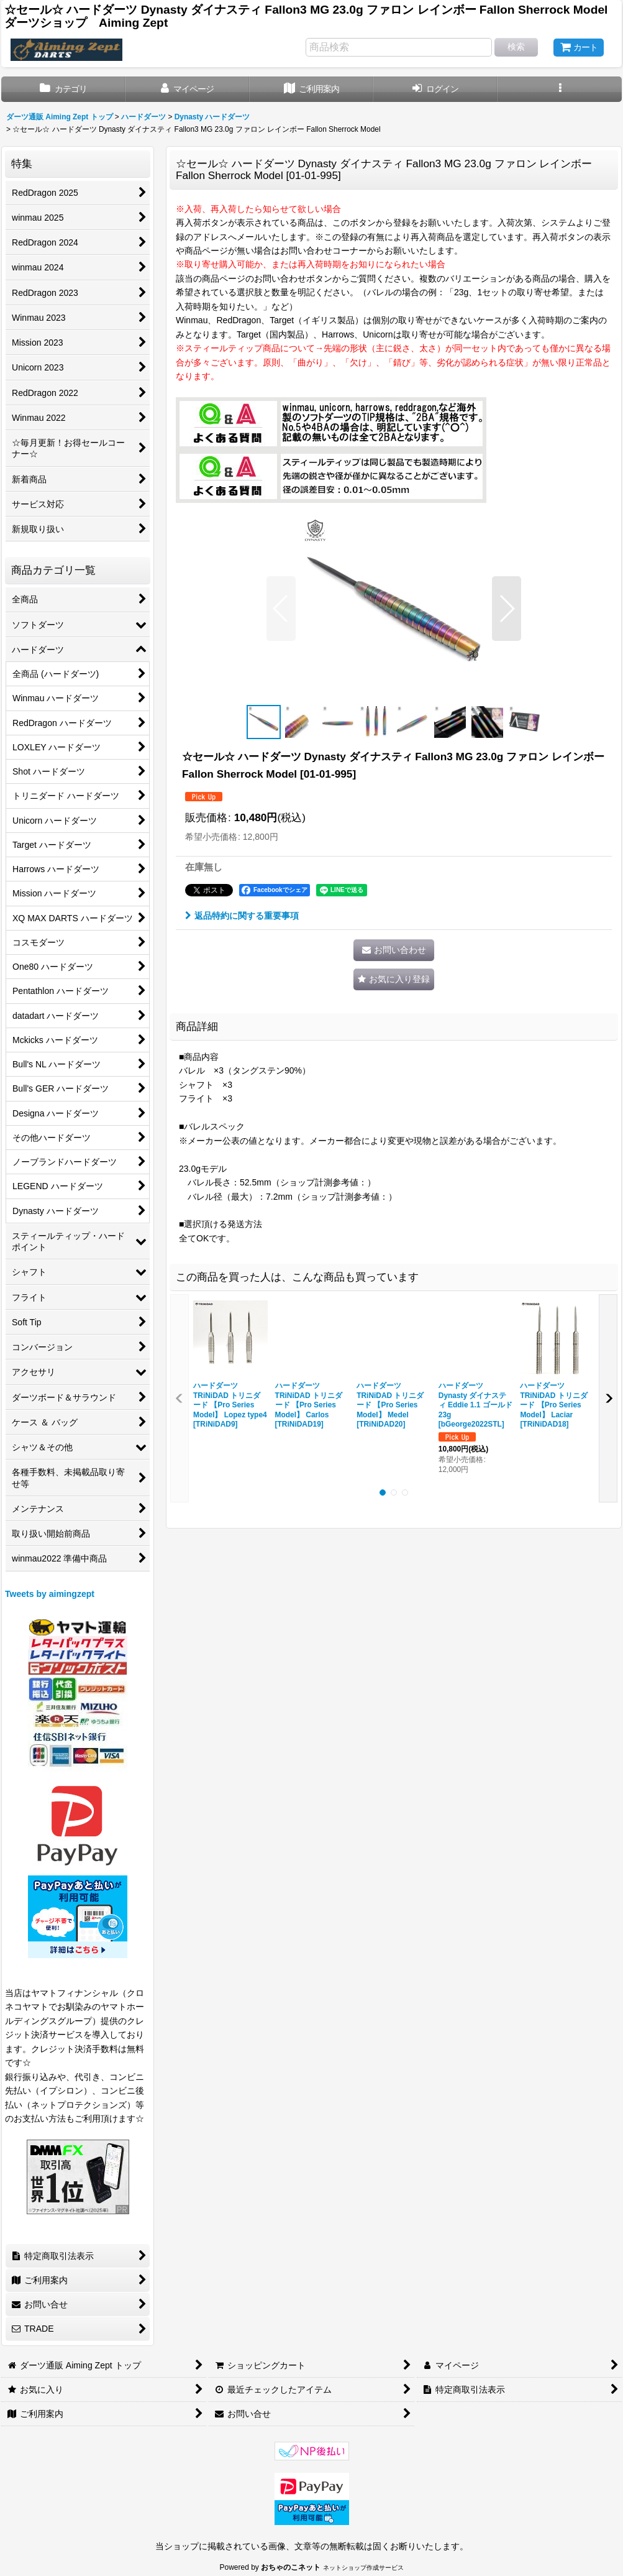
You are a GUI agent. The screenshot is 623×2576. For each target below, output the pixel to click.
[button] (560, 89)
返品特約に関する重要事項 (242, 916)
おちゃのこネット (291, 2567)
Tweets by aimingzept (49, 1594)
